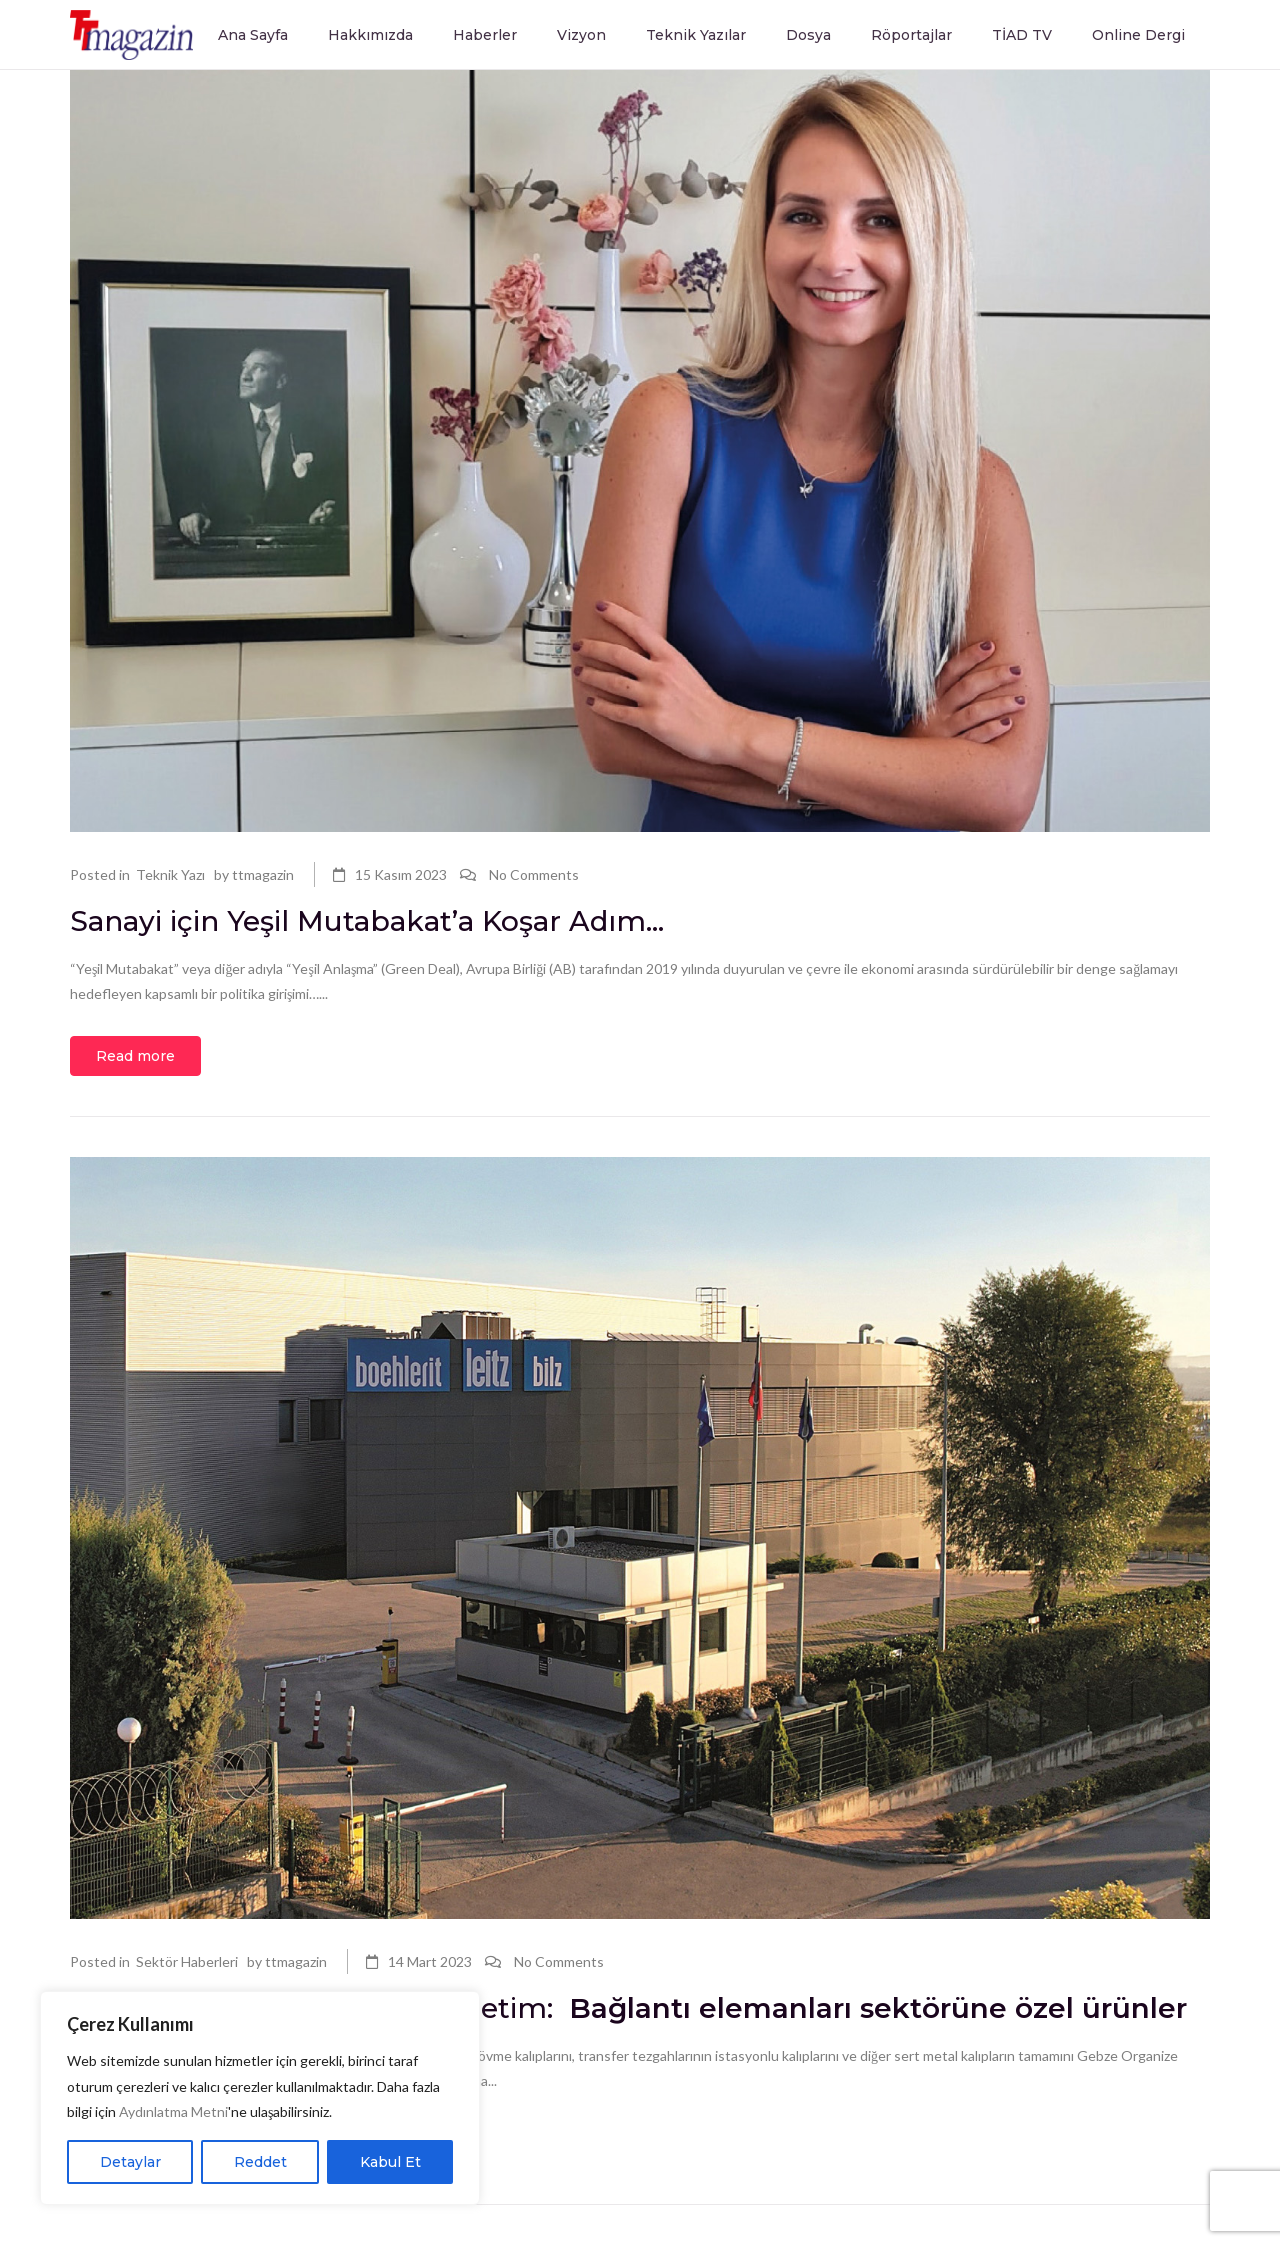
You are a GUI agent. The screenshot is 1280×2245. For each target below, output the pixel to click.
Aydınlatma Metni (173, 2111)
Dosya (808, 35)
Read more (135, 1056)
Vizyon (581, 35)
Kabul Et (390, 2162)
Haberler (485, 35)
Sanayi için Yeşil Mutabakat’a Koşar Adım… (371, 921)
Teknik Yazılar (696, 35)
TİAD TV (1022, 35)
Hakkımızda (370, 35)
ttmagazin (263, 874)
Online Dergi (1138, 35)
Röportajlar (911, 35)
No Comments (534, 874)
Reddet (260, 2162)
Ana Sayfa (253, 35)
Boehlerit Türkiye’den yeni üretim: (628, 2008)
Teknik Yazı (170, 874)
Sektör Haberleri (187, 1961)
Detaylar (130, 2162)
